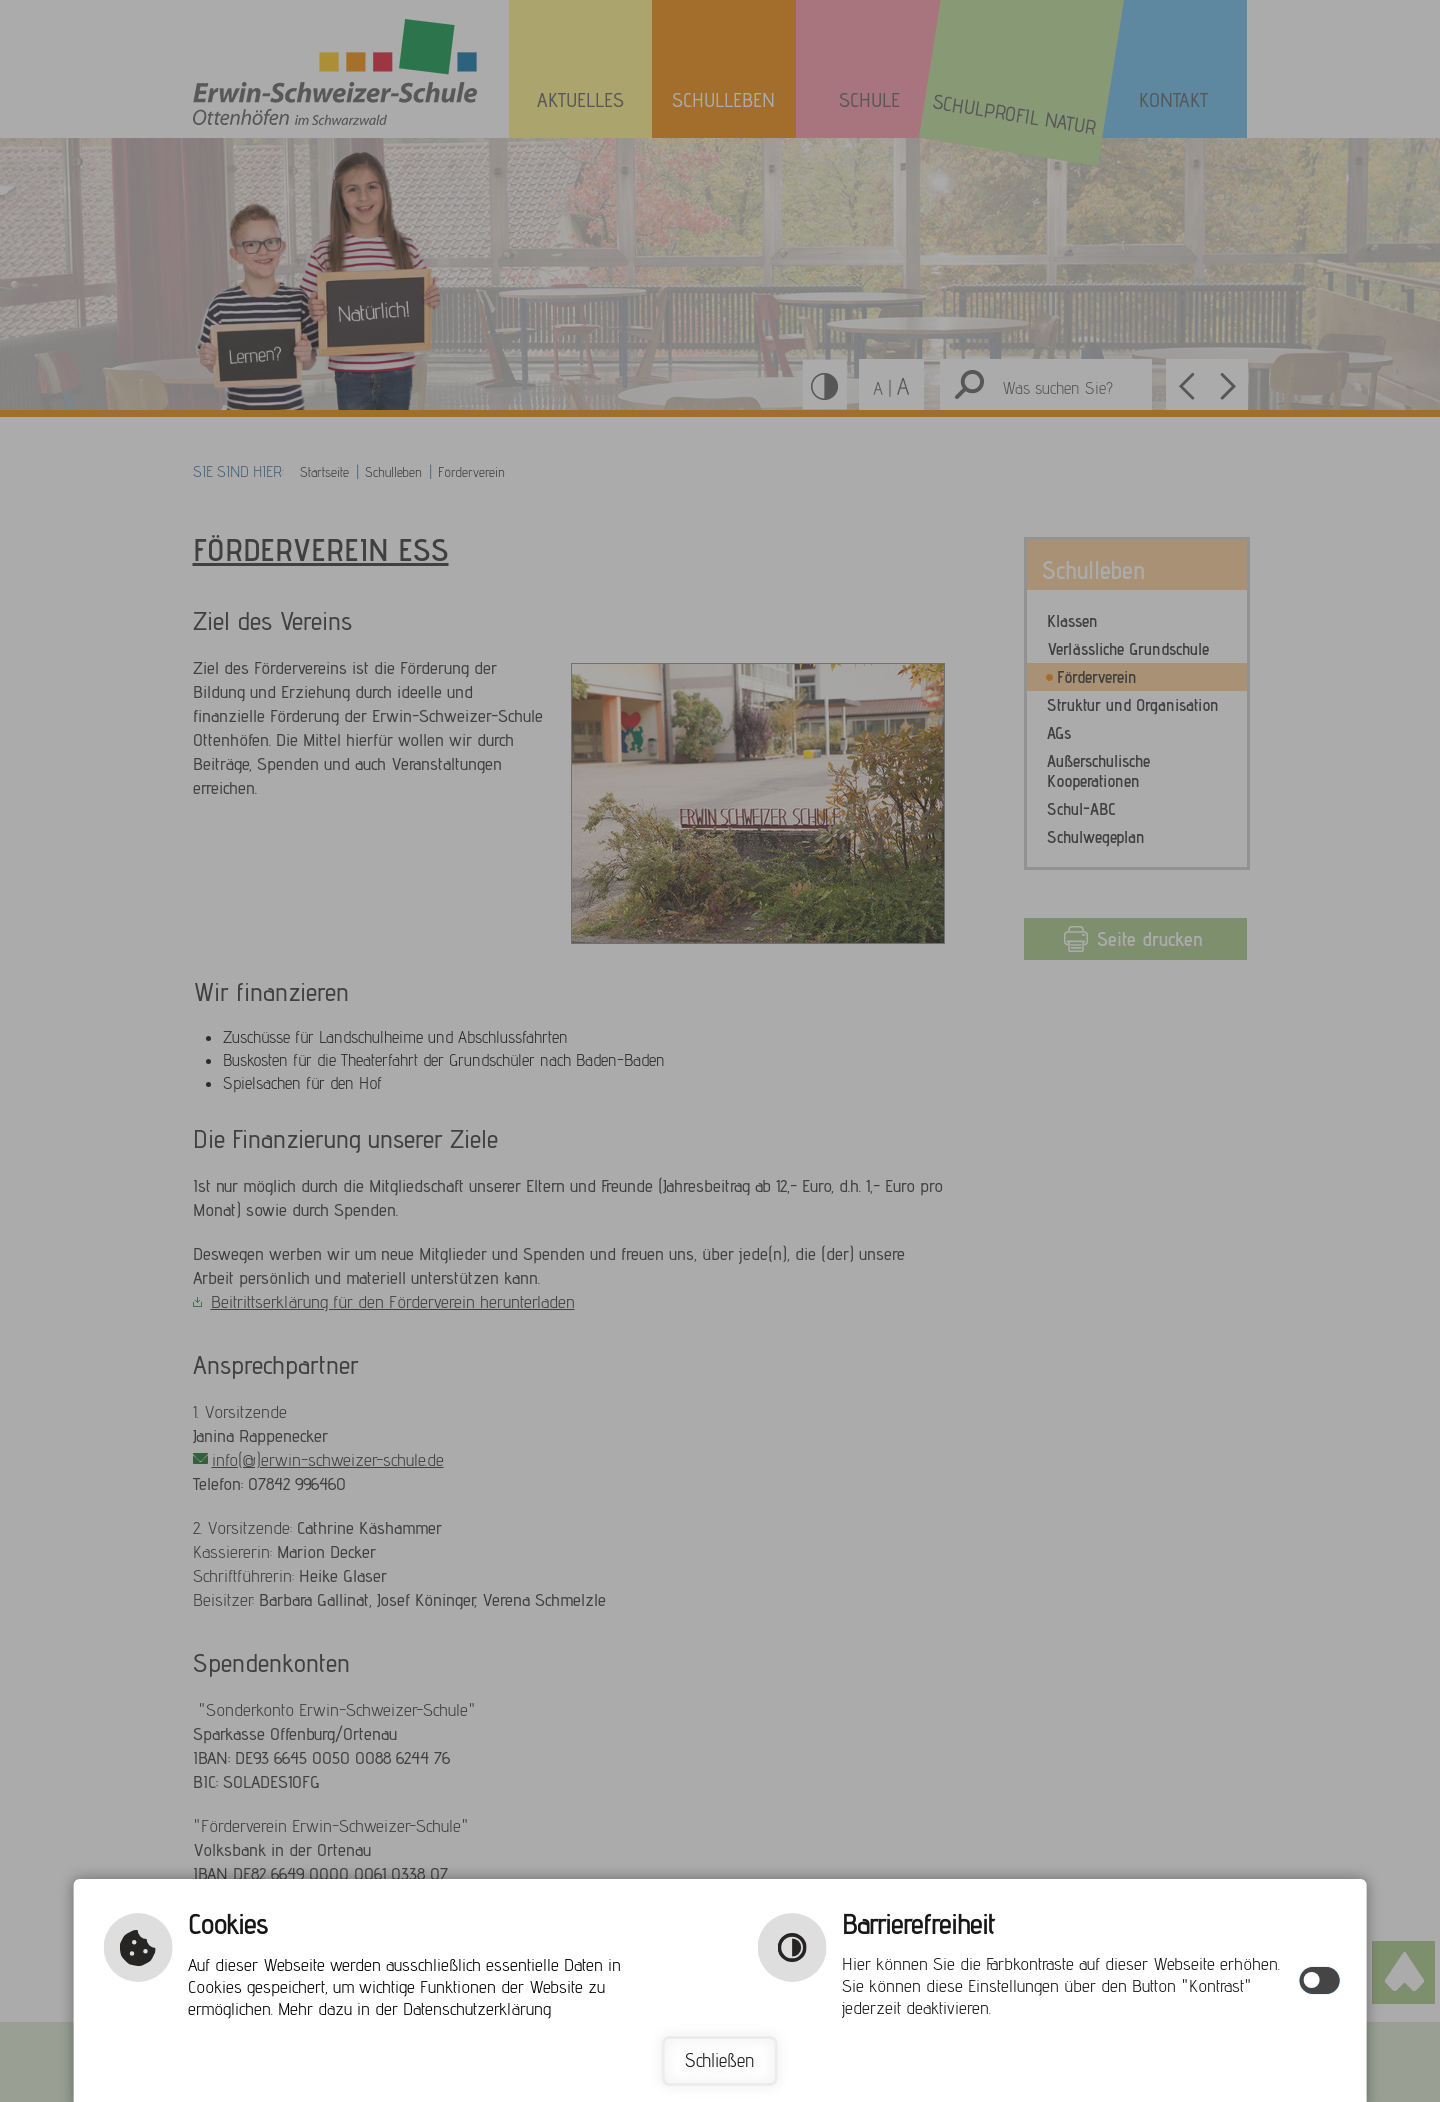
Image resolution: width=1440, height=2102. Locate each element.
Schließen (720, 2061)
